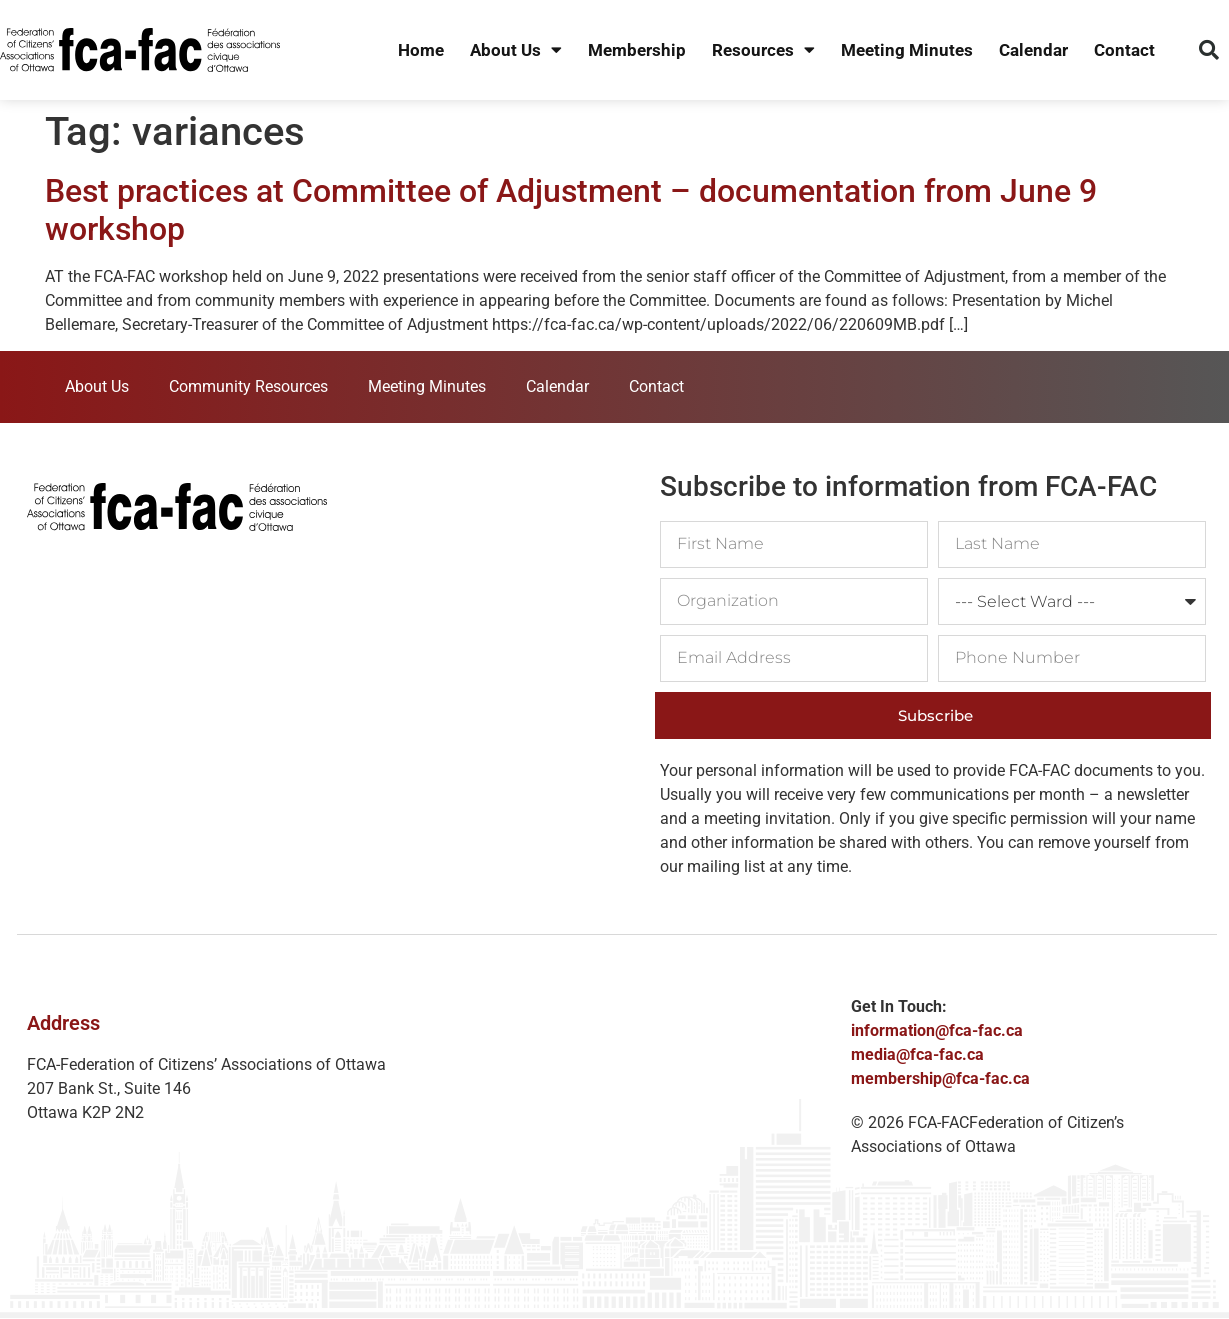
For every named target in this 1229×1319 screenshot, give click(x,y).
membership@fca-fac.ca (940, 1078)
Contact (1124, 50)
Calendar (1033, 50)
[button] (1209, 50)
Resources (763, 50)
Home (421, 50)
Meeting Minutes (907, 50)
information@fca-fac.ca (937, 1030)
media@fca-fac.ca (917, 1054)
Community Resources (248, 386)
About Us (516, 50)
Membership (637, 50)
